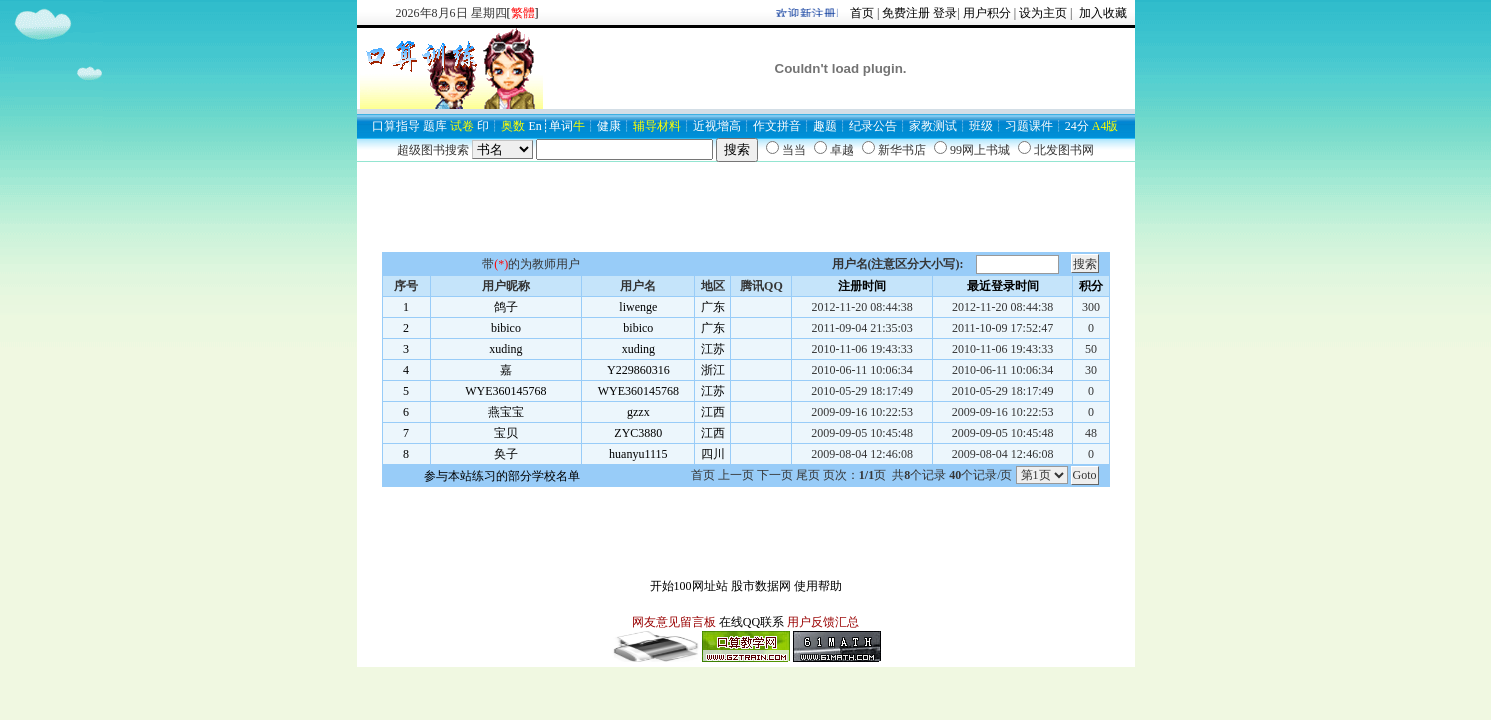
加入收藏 (1101, 13)
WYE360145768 (505, 391)
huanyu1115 (638, 454)
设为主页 (1043, 13)
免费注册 (906, 13)
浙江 (713, 370)
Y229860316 (638, 370)
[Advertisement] (746, 207)
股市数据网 (761, 586)
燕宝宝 (506, 412)
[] (523, 13)
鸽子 (506, 307)
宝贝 (506, 433)
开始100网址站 (689, 586)
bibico (506, 328)
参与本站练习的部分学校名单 (502, 476)
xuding (505, 349)
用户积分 (987, 13)
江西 (713, 412)
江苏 (713, 349)
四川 (713, 454)
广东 (713, 307)
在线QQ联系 (751, 622)
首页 (862, 13)
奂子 (506, 454)
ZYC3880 (638, 433)
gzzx (638, 412)
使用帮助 (818, 586)
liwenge (638, 307)
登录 (945, 13)
